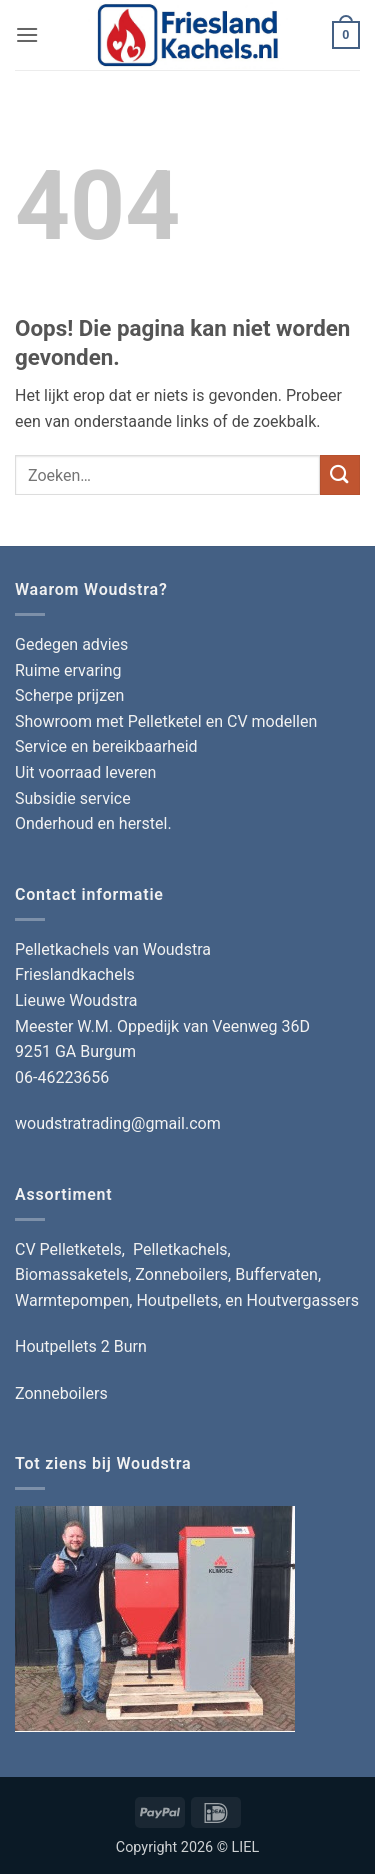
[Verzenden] (340, 474)
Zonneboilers (61, 1393)
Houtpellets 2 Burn (81, 1346)
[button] (27, 34)
